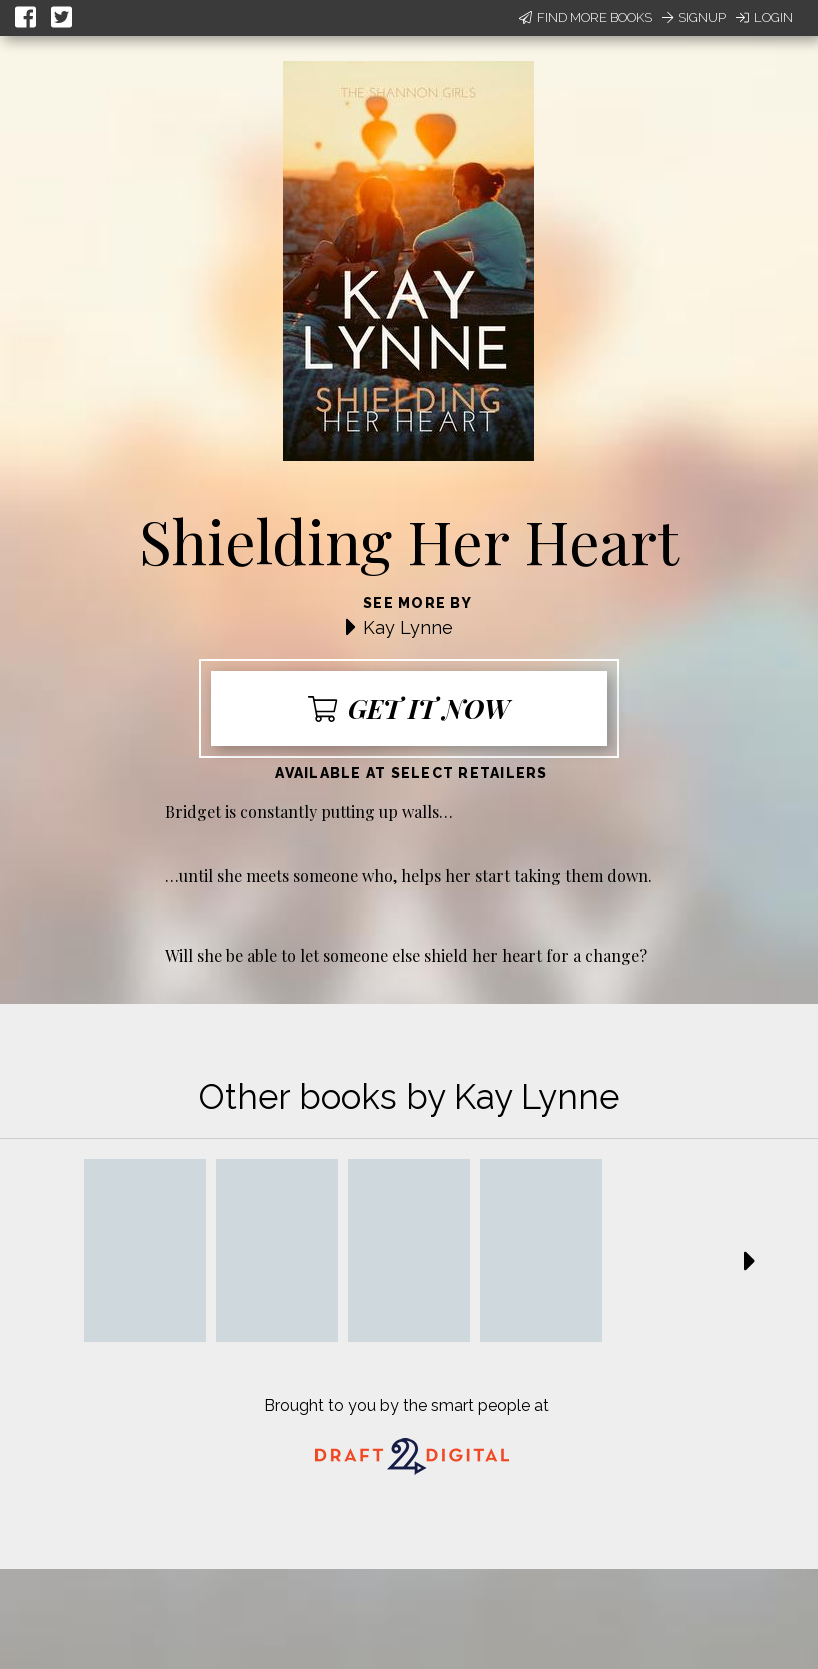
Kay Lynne (408, 627)
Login (764, 17)
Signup (694, 17)
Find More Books (585, 17)
